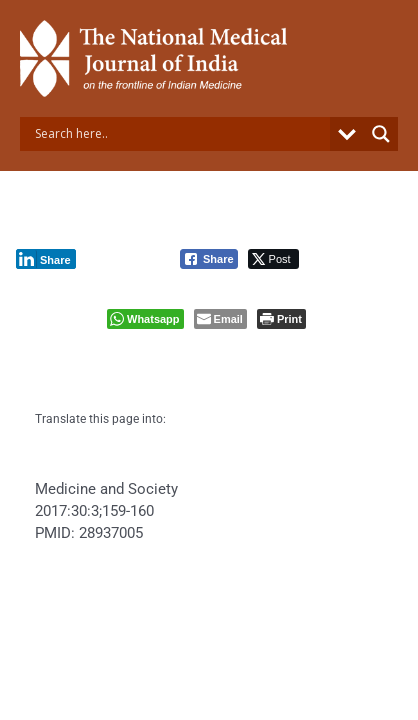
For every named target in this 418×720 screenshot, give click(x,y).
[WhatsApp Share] (145, 319)
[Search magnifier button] (381, 134)
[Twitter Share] (273, 259)
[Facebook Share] (209, 259)
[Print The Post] (281, 319)
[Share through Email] (220, 319)
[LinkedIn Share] (46, 259)
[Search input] (180, 134)
